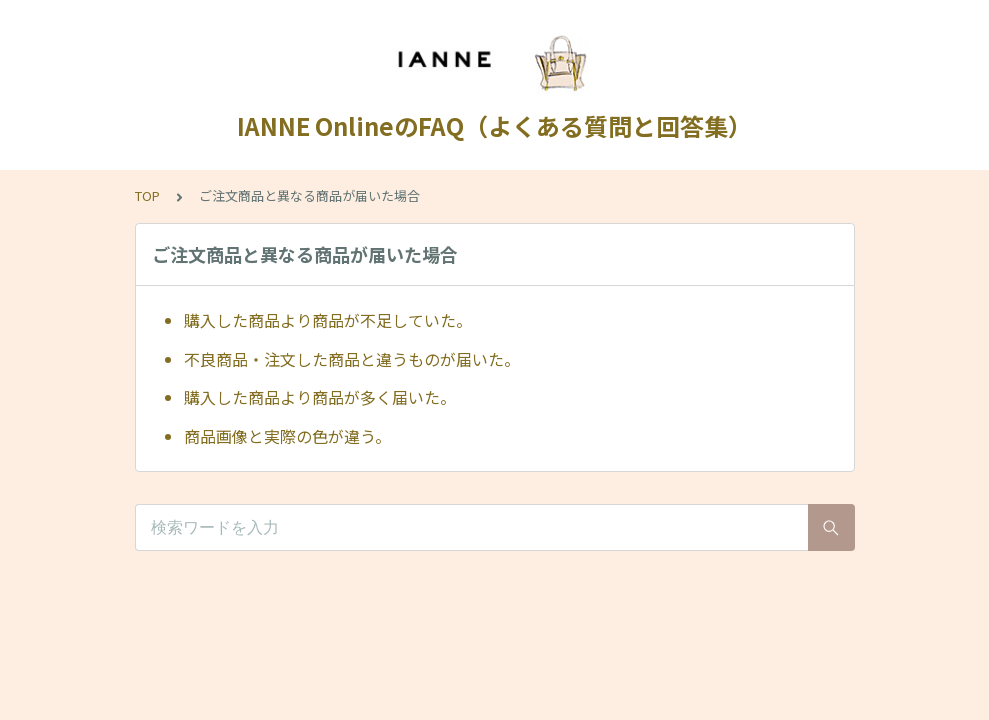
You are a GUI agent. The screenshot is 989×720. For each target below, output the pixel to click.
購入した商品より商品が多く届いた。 (320, 397)
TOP (147, 195)
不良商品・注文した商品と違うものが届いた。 (352, 359)
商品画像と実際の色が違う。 (287, 436)
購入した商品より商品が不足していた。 (328, 320)
